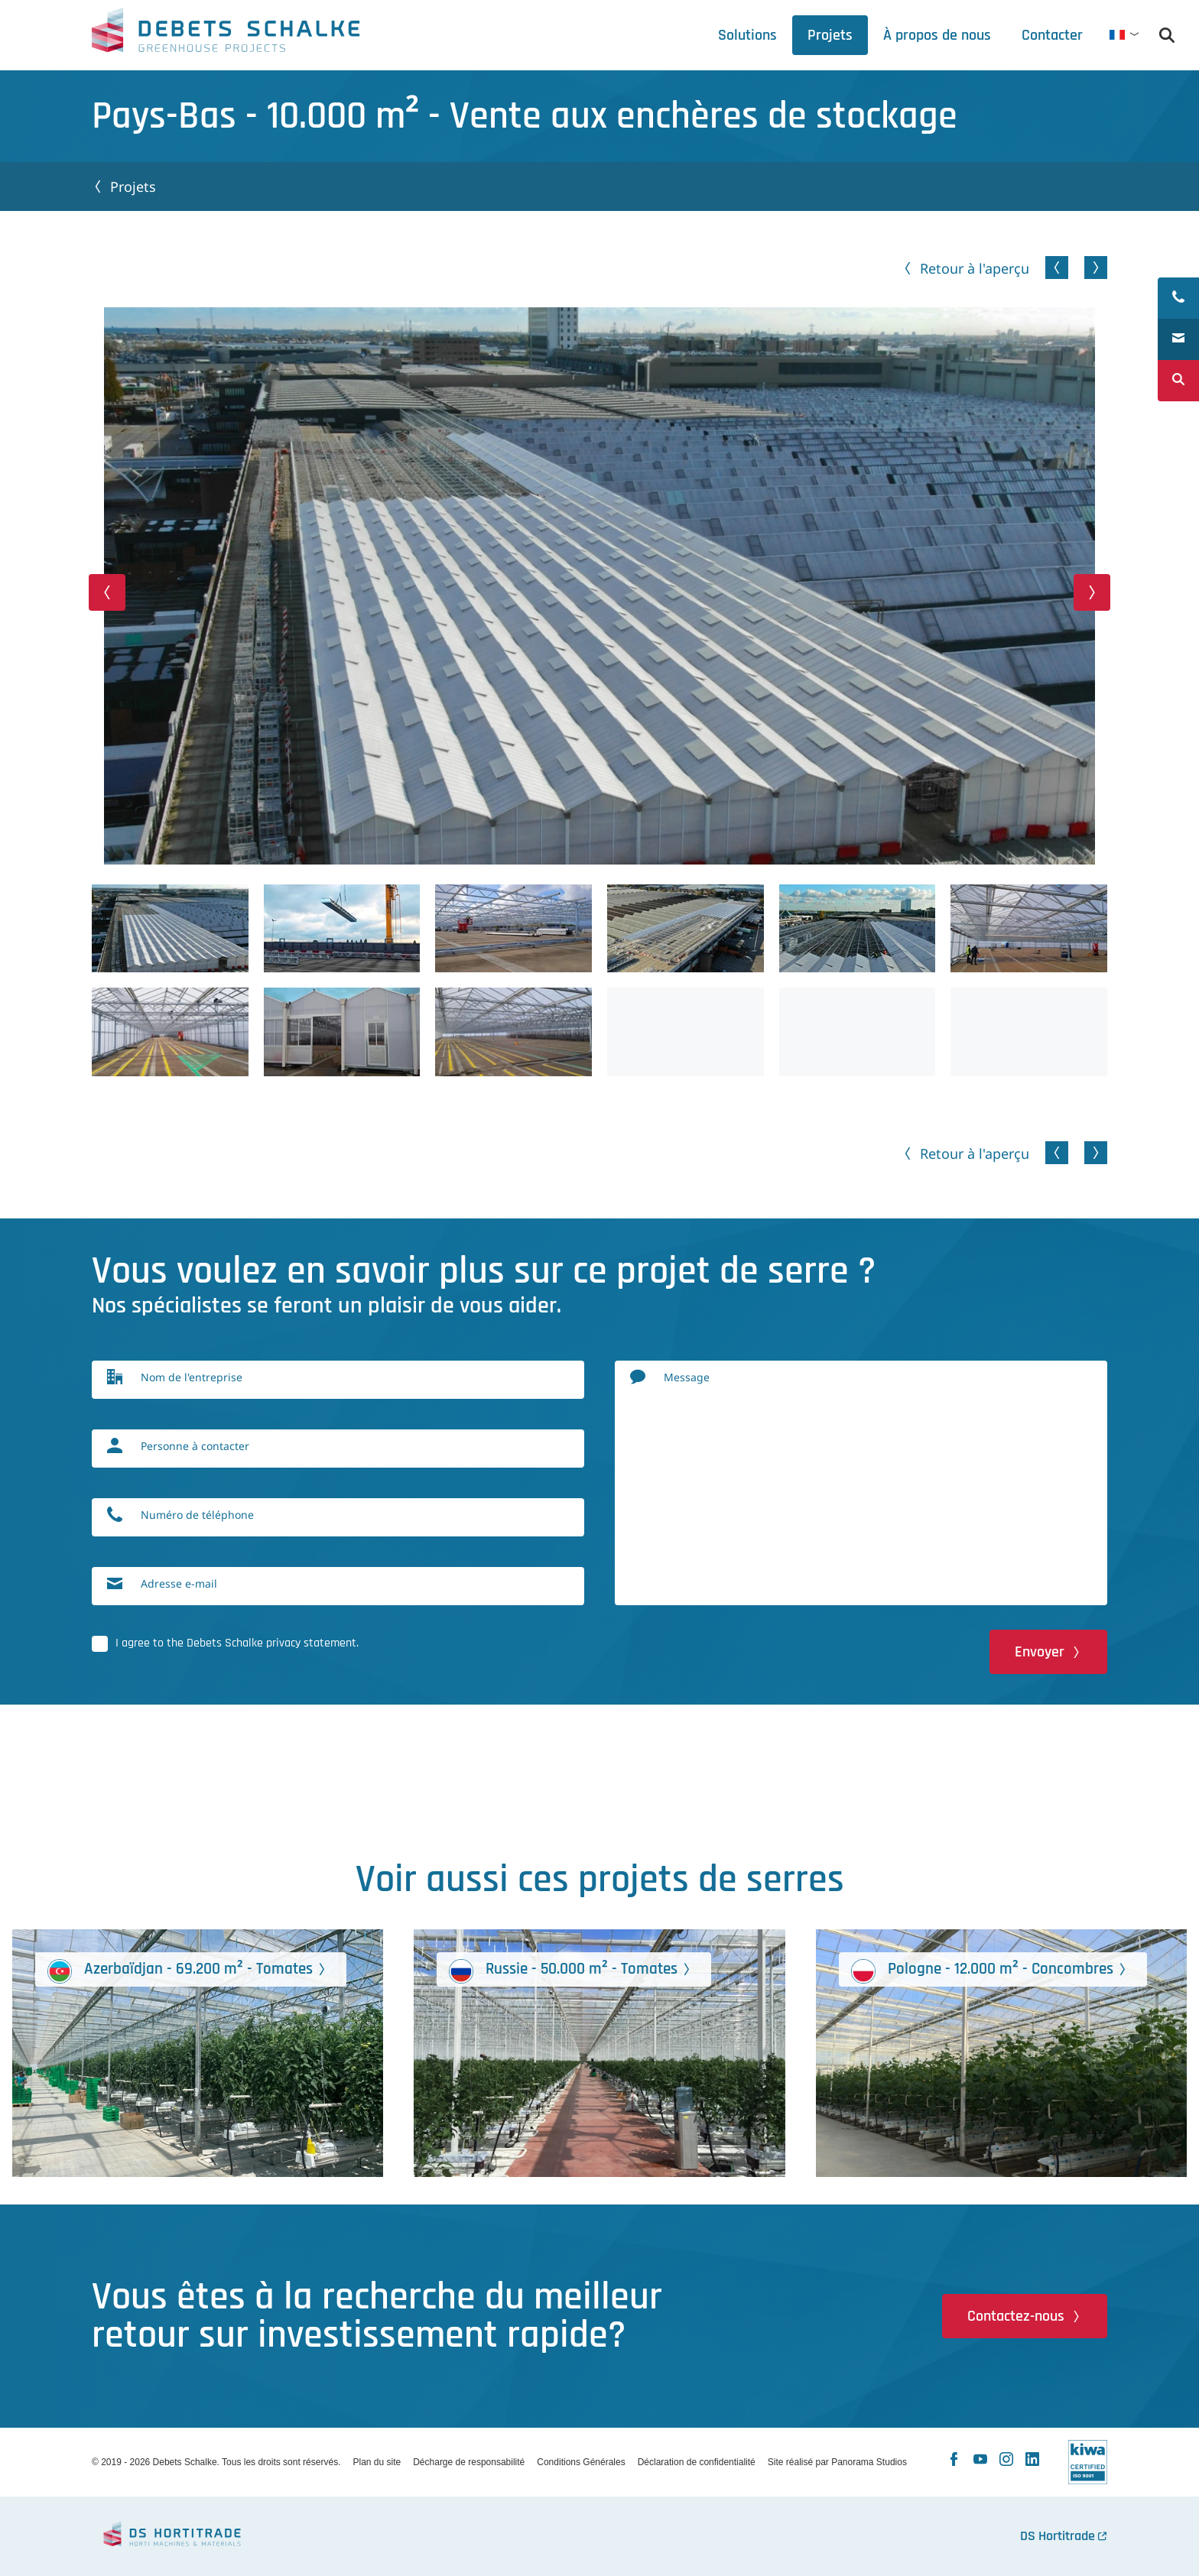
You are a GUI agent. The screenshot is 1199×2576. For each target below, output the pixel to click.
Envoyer (1039, 1652)
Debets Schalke (225, 34)
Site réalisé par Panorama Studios (837, 2462)
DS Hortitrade (1057, 2536)
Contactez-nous (1015, 2316)
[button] (107, 592)
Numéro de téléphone (197, 1514)
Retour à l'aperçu (974, 268)
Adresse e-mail (179, 1583)
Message (687, 1377)
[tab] (937, 35)
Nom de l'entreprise (191, 1377)
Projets (133, 186)
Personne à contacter (195, 1446)
